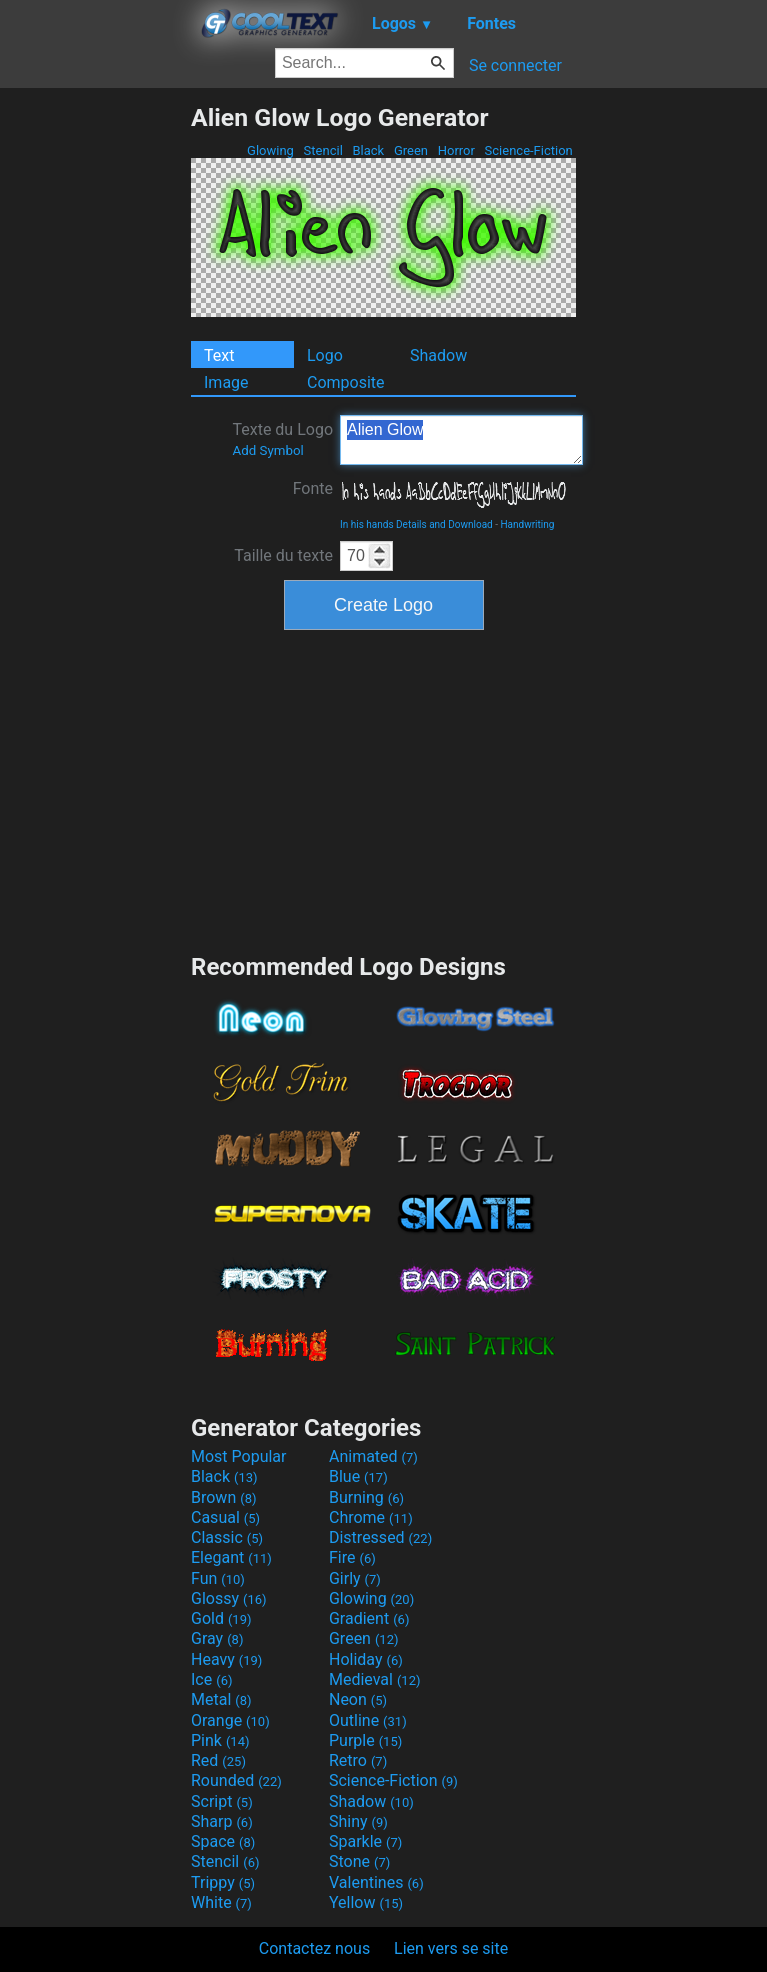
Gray (217, 1638)
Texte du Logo (282, 439)
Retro (358, 1760)
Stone (359, 1861)
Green (411, 150)
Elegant (231, 1557)
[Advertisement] (95, 403)
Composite (346, 382)
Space (223, 1841)
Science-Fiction (528, 150)
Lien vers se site (451, 1948)
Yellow (366, 1902)
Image (226, 382)
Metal (221, 1699)
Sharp (222, 1821)
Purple (365, 1740)
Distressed (380, 1537)
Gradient (369, 1618)
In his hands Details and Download (416, 524)
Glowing (270, 150)
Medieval (375, 1679)
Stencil (323, 150)
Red (218, 1760)
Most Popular (239, 1456)
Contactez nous (314, 1948)
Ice (211, 1679)
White (221, 1902)
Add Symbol (267, 450)
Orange (230, 1720)
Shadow (438, 355)
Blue (358, 1476)
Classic (227, 1537)
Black (368, 150)
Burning (366, 1497)
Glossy (229, 1598)
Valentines (376, 1882)
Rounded (236, 1780)
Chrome (371, 1517)
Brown (223, 1497)
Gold (221, 1618)
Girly (355, 1578)
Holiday (366, 1659)
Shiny (358, 1821)
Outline (368, 1720)
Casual (225, 1517)
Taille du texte (283, 555)
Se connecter (515, 65)
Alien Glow (461, 440)
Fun (218, 1578)
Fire (352, 1557)
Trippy (223, 1882)
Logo (325, 355)
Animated (373, 1456)
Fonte (313, 488)
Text (219, 355)
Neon (358, 1699)
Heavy (226, 1659)
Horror (456, 150)
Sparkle (365, 1841)
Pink (220, 1740)
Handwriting (527, 524)
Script (222, 1801)
